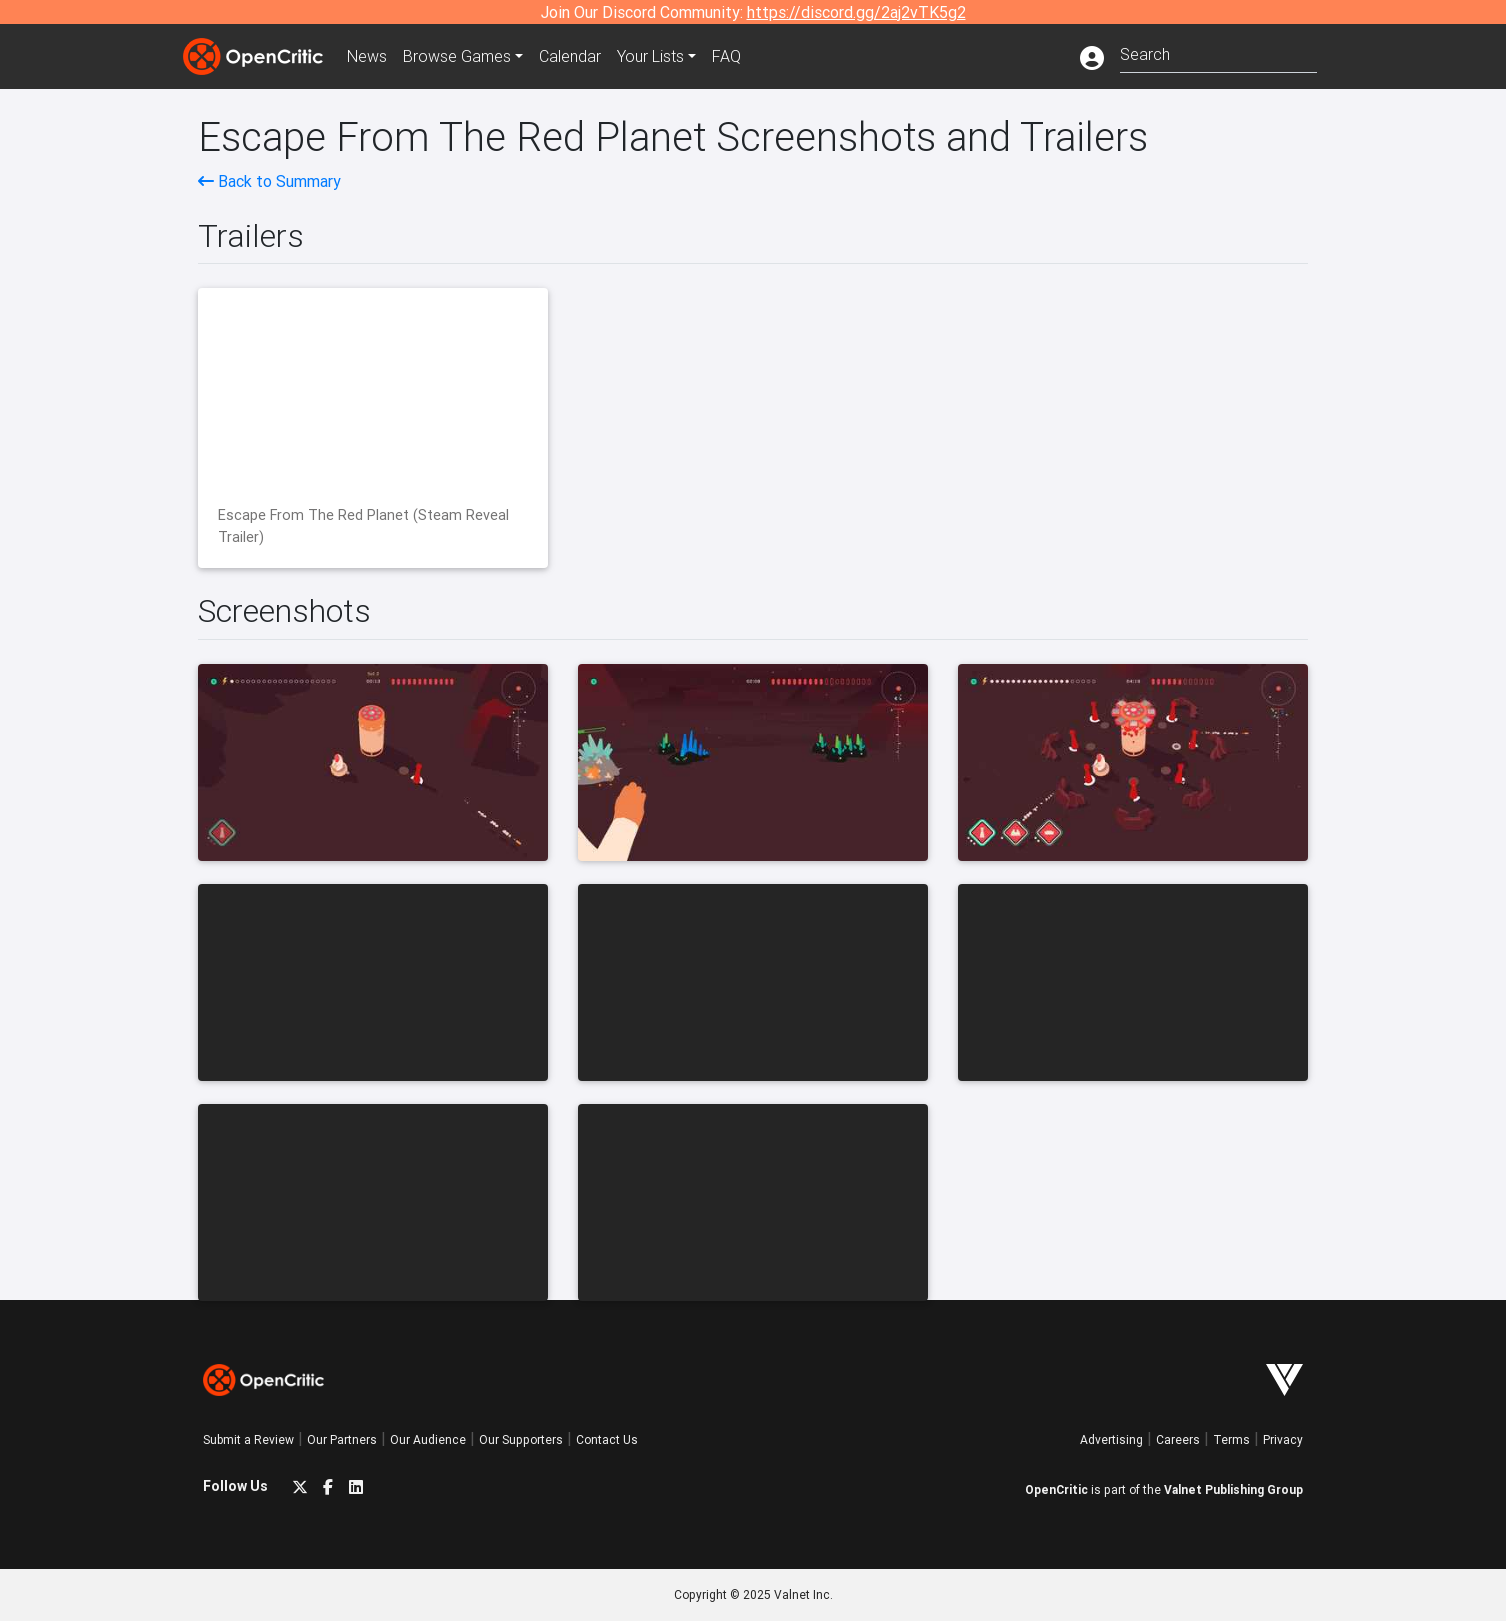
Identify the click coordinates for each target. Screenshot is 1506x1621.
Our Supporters (521, 1439)
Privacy (1283, 1439)
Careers (1178, 1439)
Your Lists (650, 56)
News (367, 56)
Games (457, 56)
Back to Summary (269, 181)
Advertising (1111, 1439)
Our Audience (428, 1439)
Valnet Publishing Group (1233, 1489)
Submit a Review (248, 1439)
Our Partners (342, 1439)
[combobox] (1218, 52)
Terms (1231, 1439)
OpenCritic (1056, 1489)
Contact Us (607, 1439)
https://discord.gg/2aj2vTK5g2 (856, 12)
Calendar (570, 56)
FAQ (726, 56)
